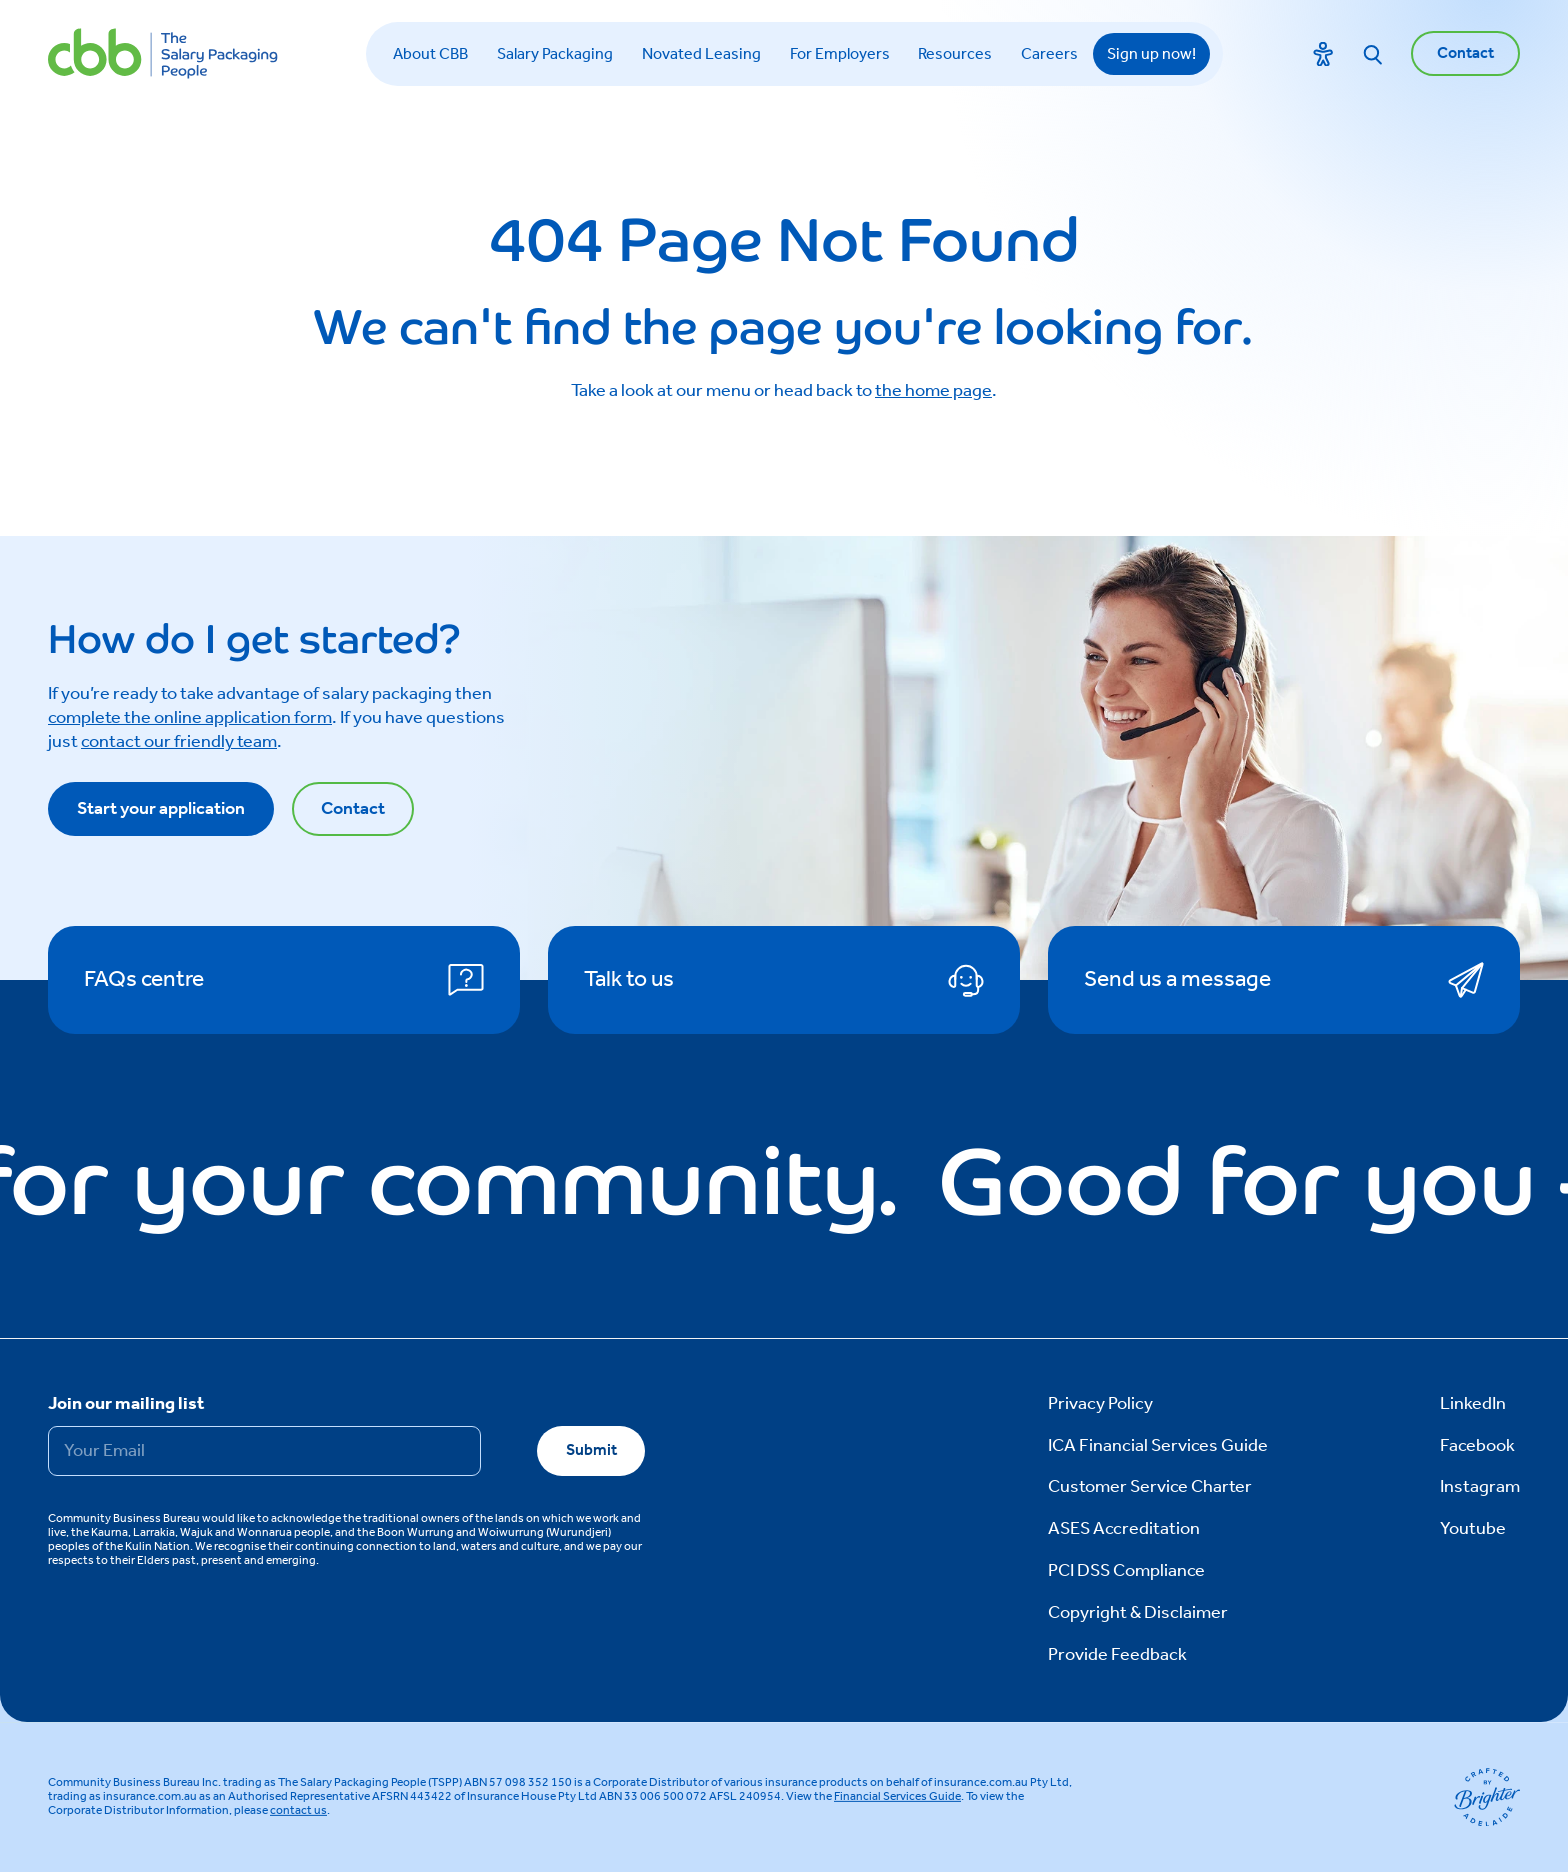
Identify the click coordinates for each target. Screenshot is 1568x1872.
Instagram (1480, 1487)
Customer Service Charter (1150, 1487)
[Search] (1373, 54)
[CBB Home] (163, 53)
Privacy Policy (1100, 1404)
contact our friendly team (179, 742)
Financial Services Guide (897, 1796)
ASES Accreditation (1124, 1529)
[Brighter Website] (1487, 1797)
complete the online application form (190, 718)
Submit (591, 1450)
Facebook (1477, 1446)
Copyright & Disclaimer (1138, 1613)
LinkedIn (1473, 1404)
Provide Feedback (1117, 1655)
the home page (933, 391)
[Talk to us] (784, 980)
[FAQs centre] (284, 980)
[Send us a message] (1284, 980)
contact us (298, 1810)
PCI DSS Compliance (1126, 1571)
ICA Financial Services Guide (1158, 1446)
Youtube (1473, 1529)
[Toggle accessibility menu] (1323, 54)
